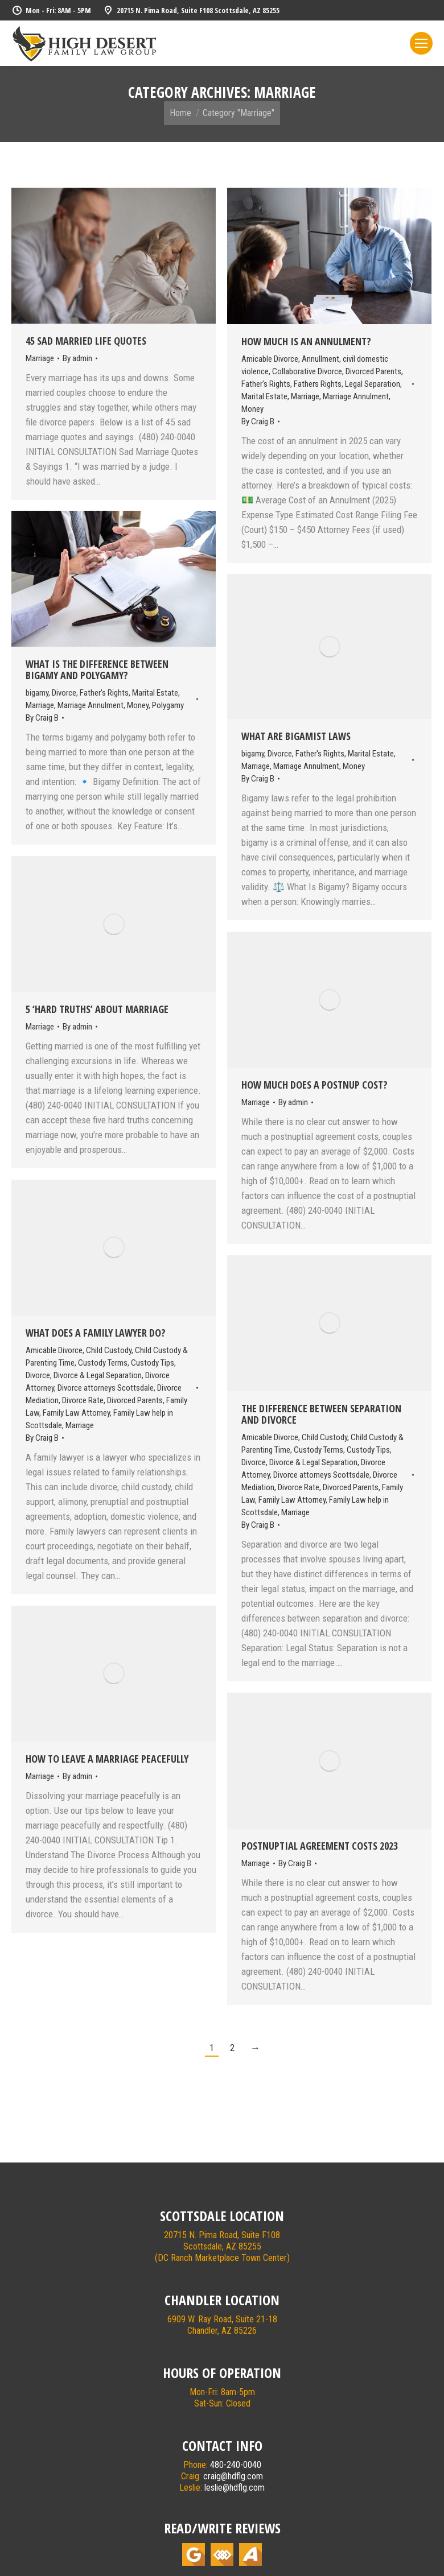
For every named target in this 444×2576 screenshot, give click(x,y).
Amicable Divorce (269, 359)
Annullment (320, 359)
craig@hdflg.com (233, 2476)
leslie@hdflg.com (234, 2487)
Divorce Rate (83, 1400)
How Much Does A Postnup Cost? (314, 1084)
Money (252, 409)
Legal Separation (372, 384)
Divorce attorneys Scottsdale (105, 1388)
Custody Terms (103, 1363)
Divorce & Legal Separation (98, 1375)
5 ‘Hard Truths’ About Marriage (97, 1009)
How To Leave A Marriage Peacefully (107, 1758)
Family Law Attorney (76, 1413)
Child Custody (108, 1350)
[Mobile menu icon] (421, 43)
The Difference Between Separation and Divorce (321, 1413)
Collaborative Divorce (307, 371)
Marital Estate (264, 396)
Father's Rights (265, 384)
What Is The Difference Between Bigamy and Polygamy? (97, 669)
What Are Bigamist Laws (296, 736)
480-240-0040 (235, 2464)
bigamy (37, 693)
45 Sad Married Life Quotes (86, 341)
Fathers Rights (318, 384)
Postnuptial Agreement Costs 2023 (319, 1846)
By (77, 358)
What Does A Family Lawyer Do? (96, 1332)
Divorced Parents (373, 371)
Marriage (40, 358)
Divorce (64, 693)
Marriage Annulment (356, 396)
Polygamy (168, 705)
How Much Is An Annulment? (306, 341)
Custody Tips (152, 1363)
